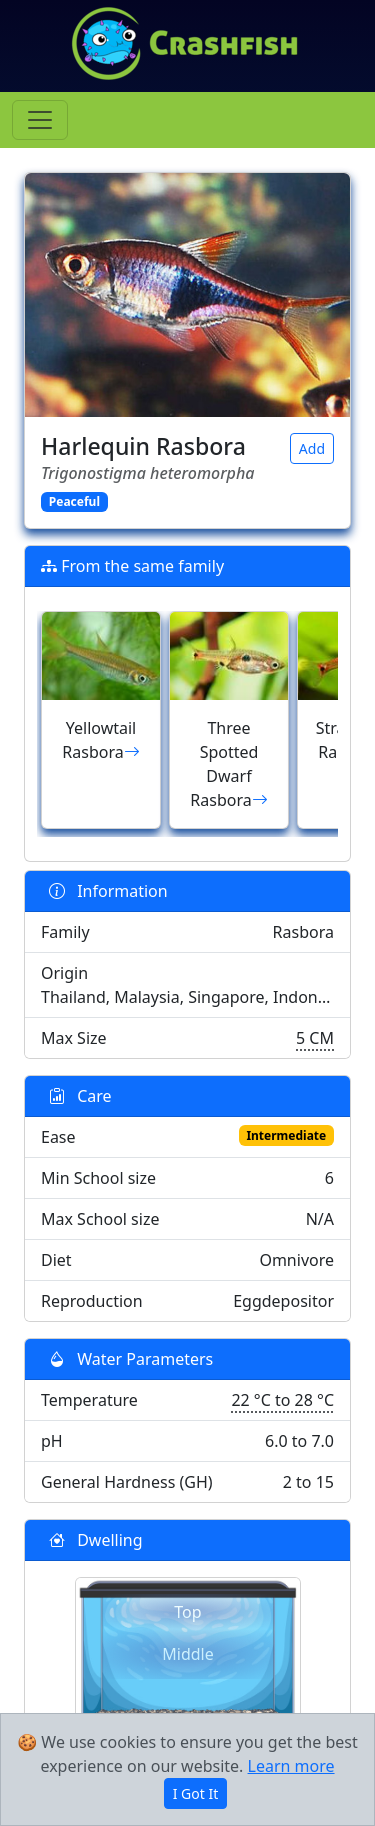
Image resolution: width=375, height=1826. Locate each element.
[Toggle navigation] (40, 120)
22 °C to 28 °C (282, 1400)
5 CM (315, 1038)
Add (312, 448)
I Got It (196, 1793)
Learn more (291, 1766)
